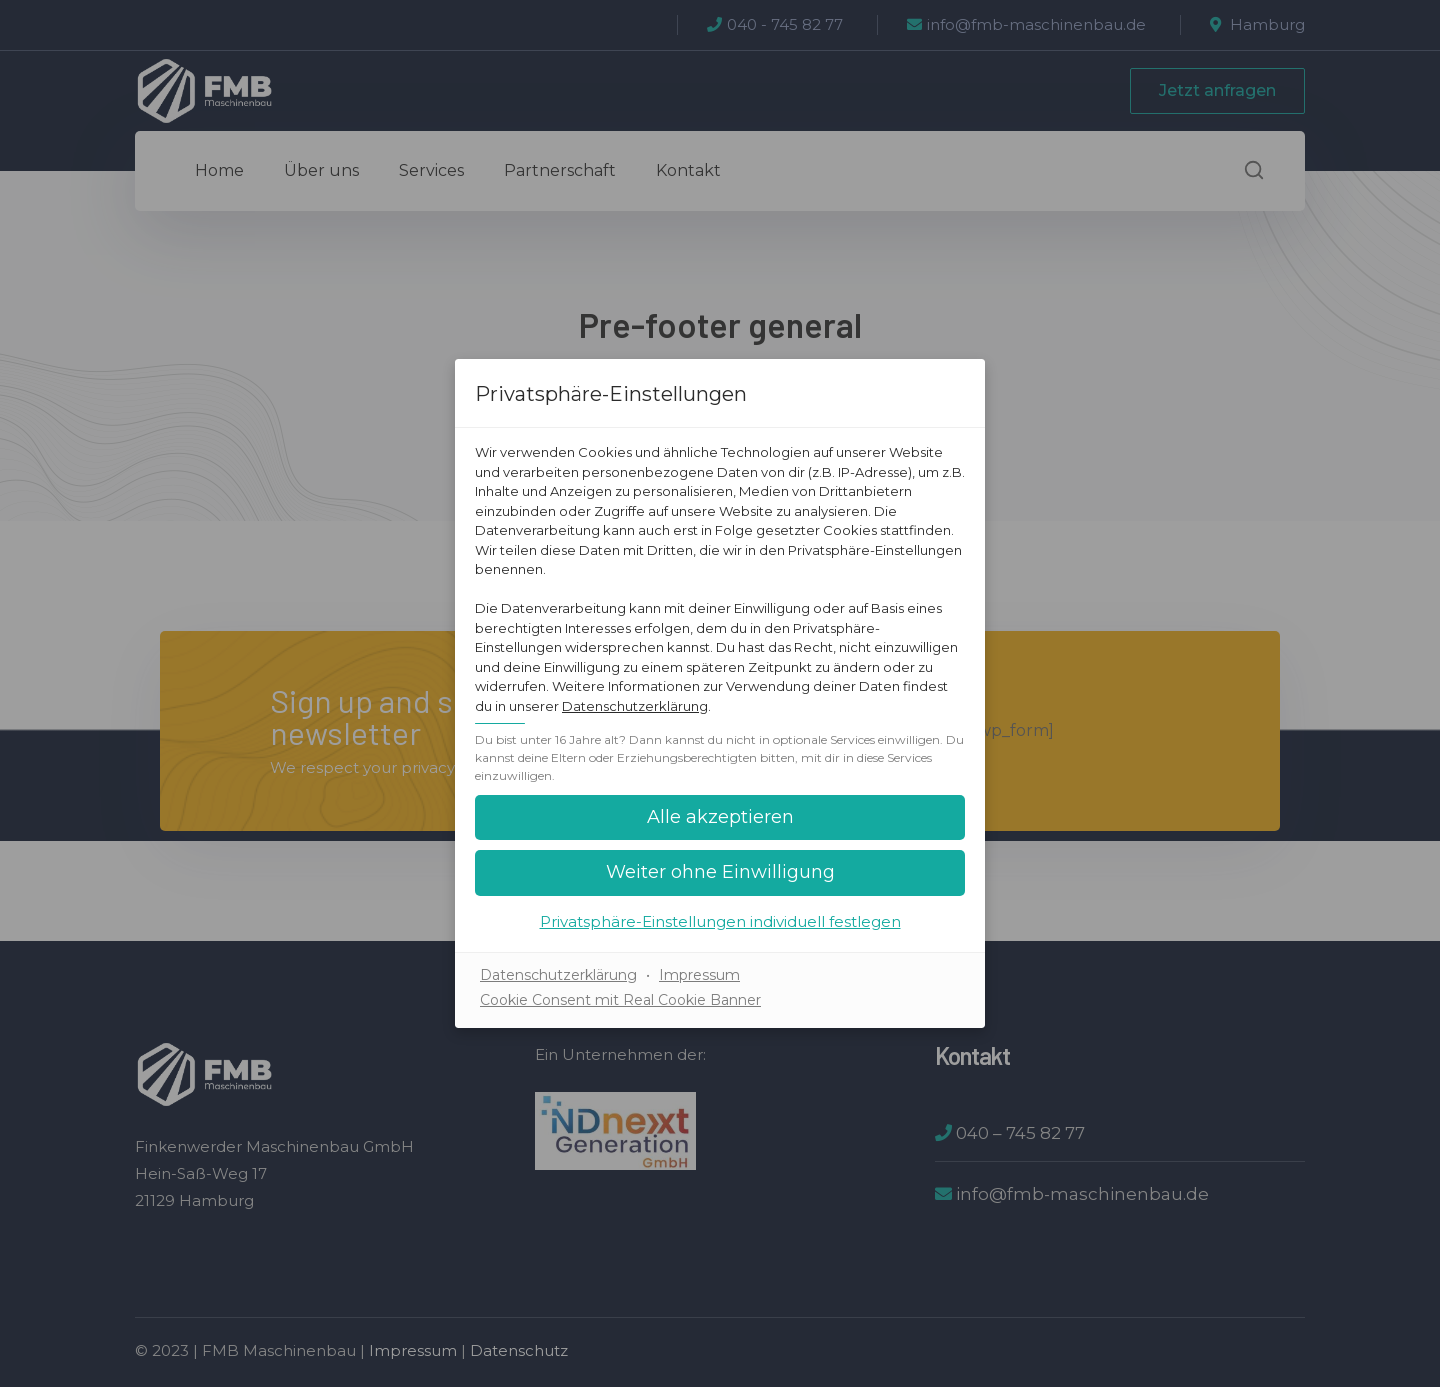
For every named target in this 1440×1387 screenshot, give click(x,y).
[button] (720, 817)
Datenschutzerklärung (635, 706)
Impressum (699, 975)
